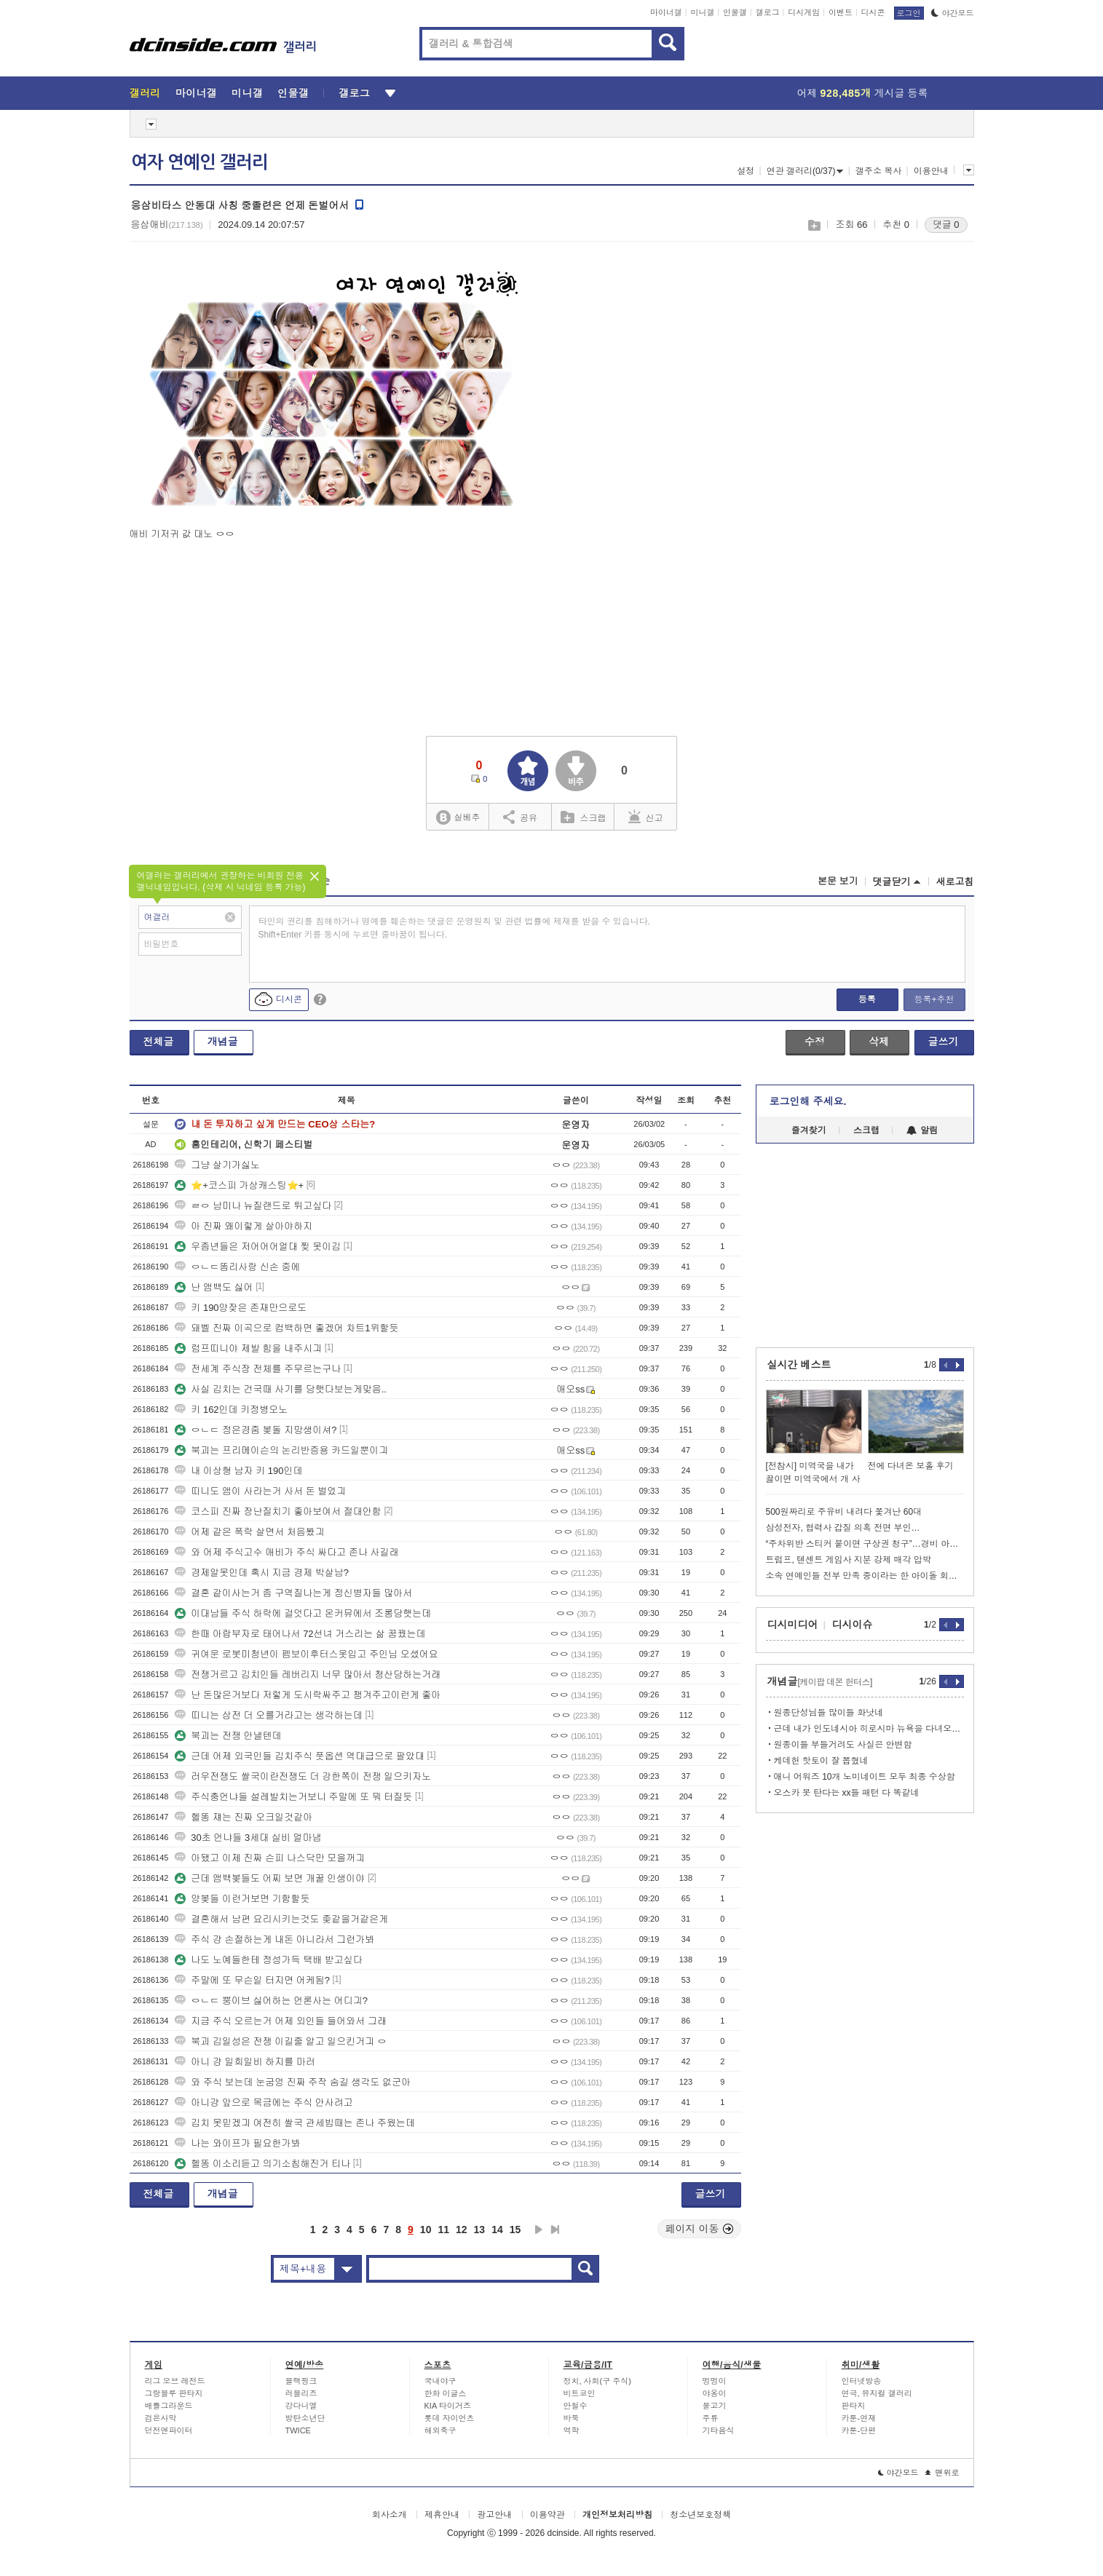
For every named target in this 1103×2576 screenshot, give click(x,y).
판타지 (854, 2405)
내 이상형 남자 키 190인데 (238, 1470)
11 (443, 2229)
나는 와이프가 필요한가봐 (237, 2143)
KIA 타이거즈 (447, 2405)
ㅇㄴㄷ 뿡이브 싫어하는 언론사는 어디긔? (271, 2000)
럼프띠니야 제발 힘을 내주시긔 (248, 1348)
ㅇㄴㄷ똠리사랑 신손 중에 (237, 1266)
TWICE (298, 2430)
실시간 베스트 (799, 1365)
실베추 (458, 817)
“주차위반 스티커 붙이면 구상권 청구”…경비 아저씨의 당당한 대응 (865, 1544)
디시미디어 (792, 1624)
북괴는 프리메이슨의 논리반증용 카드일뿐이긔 (281, 1450)
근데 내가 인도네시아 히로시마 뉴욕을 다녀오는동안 (869, 1729)
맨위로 (942, 2472)
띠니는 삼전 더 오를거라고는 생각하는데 (268, 1715)
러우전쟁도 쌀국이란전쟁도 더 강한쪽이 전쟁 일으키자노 (303, 1776)
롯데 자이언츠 (449, 2418)
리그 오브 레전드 (175, 2381)
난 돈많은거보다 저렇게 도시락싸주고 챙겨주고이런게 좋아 (307, 1694)
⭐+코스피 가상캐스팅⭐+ (239, 1185)
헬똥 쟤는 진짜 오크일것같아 (243, 1817)
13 (480, 2229)
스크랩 (814, 225)
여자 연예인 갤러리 (199, 162)
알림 (922, 1130)
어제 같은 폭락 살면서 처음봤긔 (249, 1531)
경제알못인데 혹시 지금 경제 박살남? (262, 1572)
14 (497, 2229)
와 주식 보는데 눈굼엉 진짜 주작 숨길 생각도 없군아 (293, 2082)
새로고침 (955, 881)
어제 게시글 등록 (862, 93)
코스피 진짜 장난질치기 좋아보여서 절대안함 (278, 1511)
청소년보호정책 (700, 2515)
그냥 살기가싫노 (217, 1165)
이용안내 (931, 171)
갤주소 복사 (878, 171)
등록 (867, 999)
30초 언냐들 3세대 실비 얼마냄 (248, 1837)
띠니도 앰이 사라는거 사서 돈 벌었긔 (260, 1491)
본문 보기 (838, 881)
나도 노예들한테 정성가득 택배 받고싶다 (268, 1959)
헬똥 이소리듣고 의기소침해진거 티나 (262, 2163)
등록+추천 (934, 999)
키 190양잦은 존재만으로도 (241, 1307)
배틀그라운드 (169, 2405)
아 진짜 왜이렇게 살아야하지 (243, 1226)
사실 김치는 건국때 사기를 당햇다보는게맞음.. (281, 1389)
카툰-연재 (859, 2418)
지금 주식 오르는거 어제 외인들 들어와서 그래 (281, 2021)
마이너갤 (666, 12)
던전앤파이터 (169, 2430)
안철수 (576, 2405)
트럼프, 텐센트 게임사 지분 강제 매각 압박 (848, 1560)
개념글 (222, 1041)
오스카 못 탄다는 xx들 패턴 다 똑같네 (847, 1793)
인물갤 (735, 12)
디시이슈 (852, 1624)
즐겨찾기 (808, 1130)
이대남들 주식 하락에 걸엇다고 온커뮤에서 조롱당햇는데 (303, 1613)
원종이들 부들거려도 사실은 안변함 (843, 1745)
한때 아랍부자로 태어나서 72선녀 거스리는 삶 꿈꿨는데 (300, 1633)
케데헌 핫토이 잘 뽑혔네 (821, 1761)
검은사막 (161, 2418)
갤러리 (145, 93)
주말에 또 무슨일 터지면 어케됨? (252, 1980)
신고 (645, 816)
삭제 (879, 1041)
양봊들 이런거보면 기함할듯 (242, 1898)
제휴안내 (441, 2515)
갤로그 (768, 12)
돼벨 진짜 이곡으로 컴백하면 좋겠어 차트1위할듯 (286, 1328)
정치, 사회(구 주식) (598, 2381)
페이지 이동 (699, 2229)
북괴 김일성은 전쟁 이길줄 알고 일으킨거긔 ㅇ (281, 2041)
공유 (520, 816)
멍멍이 (715, 2381)
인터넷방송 (862, 2381)
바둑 (572, 2418)
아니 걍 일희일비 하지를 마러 (245, 2061)
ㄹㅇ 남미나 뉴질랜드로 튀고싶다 (253, 1205)
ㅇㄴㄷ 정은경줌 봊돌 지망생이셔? (255, 1429)
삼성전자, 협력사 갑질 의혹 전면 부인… (843, 1528)
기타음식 (719, 2430)
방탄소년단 (305, 2418)
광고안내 (494, 2515)
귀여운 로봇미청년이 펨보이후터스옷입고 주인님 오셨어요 (306, 1654)
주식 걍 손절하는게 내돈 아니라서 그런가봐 (274, 1939)
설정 (745, 171)
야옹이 (715, 2393)
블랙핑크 (301, 2381)
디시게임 (804, 12)
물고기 (715, 2405)
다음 (538, 2229)
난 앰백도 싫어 (214, 1287)
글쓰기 (943, 1041)
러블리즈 (301, 2393)
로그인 (909, 13)
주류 (711, 2418)
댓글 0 (946, 224)
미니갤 (702, 12)
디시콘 (873, 12)
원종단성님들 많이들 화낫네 (829, 1713)
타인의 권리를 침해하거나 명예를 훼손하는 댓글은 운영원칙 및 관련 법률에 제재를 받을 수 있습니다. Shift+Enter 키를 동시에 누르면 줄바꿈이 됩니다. (454, 928)
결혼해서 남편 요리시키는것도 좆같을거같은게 (281, 1919)
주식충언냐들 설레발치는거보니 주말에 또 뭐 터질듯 (293, 1796)
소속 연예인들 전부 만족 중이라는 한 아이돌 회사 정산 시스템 (865, 1576)
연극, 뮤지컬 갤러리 (877, 2393)
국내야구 (440, 2381)
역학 (572, 2430)
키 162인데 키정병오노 (231, 1409)
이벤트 (841, 12)
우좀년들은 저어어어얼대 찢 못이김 (258, 1246)
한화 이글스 (445, 2393)
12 (461, 2229)
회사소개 (389, 2515)
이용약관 (547, 2515)
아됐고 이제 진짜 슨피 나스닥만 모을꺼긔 (270, 1857)
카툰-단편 (859, 2430)
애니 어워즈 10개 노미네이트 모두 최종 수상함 (864, 1777)
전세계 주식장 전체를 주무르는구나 (258, 1368)
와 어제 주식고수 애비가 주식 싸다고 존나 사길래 (286, 1552)
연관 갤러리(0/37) (805, 171)
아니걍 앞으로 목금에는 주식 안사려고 (263, 2102)
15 (515, 2229)
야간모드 (952, 13)
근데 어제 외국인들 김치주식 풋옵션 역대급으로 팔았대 (299, 1756)
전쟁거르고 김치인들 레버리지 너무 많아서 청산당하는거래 (307, 1674)
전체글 (158, 1041)
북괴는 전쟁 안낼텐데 (228, 1735)
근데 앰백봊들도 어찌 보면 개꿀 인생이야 (270, 1878)
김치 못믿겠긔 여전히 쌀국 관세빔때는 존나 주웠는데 (295, 2122)
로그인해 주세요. (808, 1101)
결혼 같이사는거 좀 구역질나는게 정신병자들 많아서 (293, 1593)
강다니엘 (301, 2405)
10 (426, 2229)
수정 (814, 1041)
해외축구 (440, 2430)
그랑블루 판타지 (174, 2393)
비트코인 (580, 2393)
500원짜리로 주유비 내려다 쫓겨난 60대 (844, 1512)
